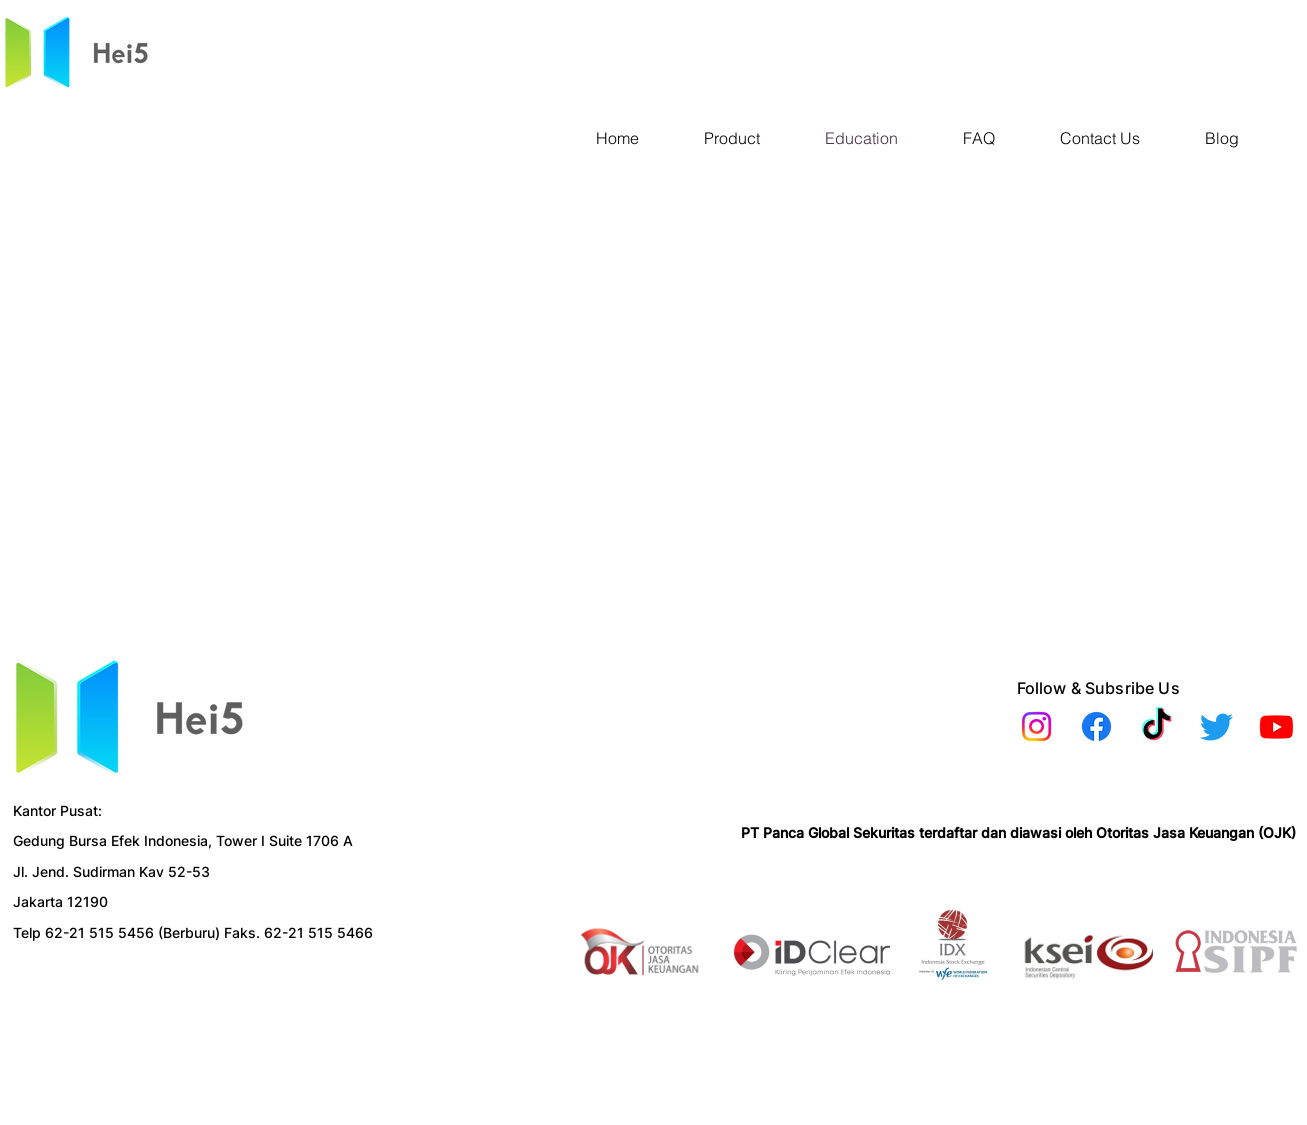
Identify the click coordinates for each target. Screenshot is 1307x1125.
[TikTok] (1156, 726)
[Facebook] (1096, 726)
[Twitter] (1216, 726)
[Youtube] (1276, 726)
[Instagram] (1036, 726)
